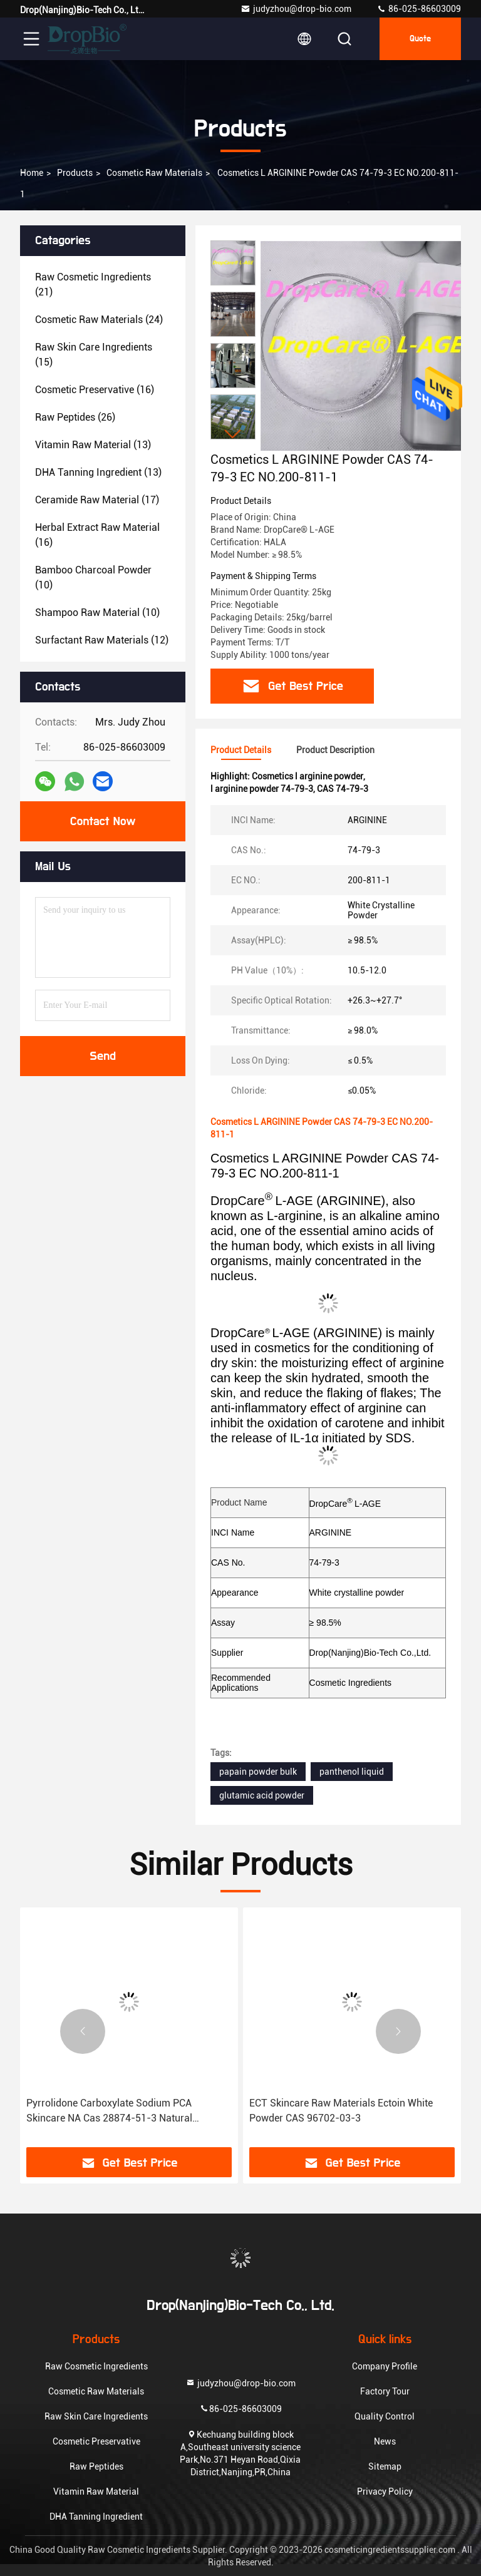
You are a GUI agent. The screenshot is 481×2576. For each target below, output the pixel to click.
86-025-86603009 (418, 9)
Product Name (239, 1502)
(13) (93, 445)
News (385, 2441)
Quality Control (384, 2416)
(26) (75, 417)
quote (420, 38)
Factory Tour (385, 2391)
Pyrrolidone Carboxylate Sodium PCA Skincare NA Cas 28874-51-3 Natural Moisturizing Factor (109, 2111)
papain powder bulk (258, 1772)
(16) (94, 390)
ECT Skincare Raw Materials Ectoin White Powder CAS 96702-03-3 (341, 2110)
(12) (101, 640)
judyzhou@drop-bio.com (295, 9)
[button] (233, 434)
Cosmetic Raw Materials (154, 173)
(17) (97, 500)
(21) (93, 284)
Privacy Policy (385, 2491)
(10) (93, 577)
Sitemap (384, 2466)
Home (31, 173)
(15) (93, 354)
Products (75, 173)
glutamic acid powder (261, 1795)
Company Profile (384, 2366)
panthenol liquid (351, 1772)
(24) (99, 320)
